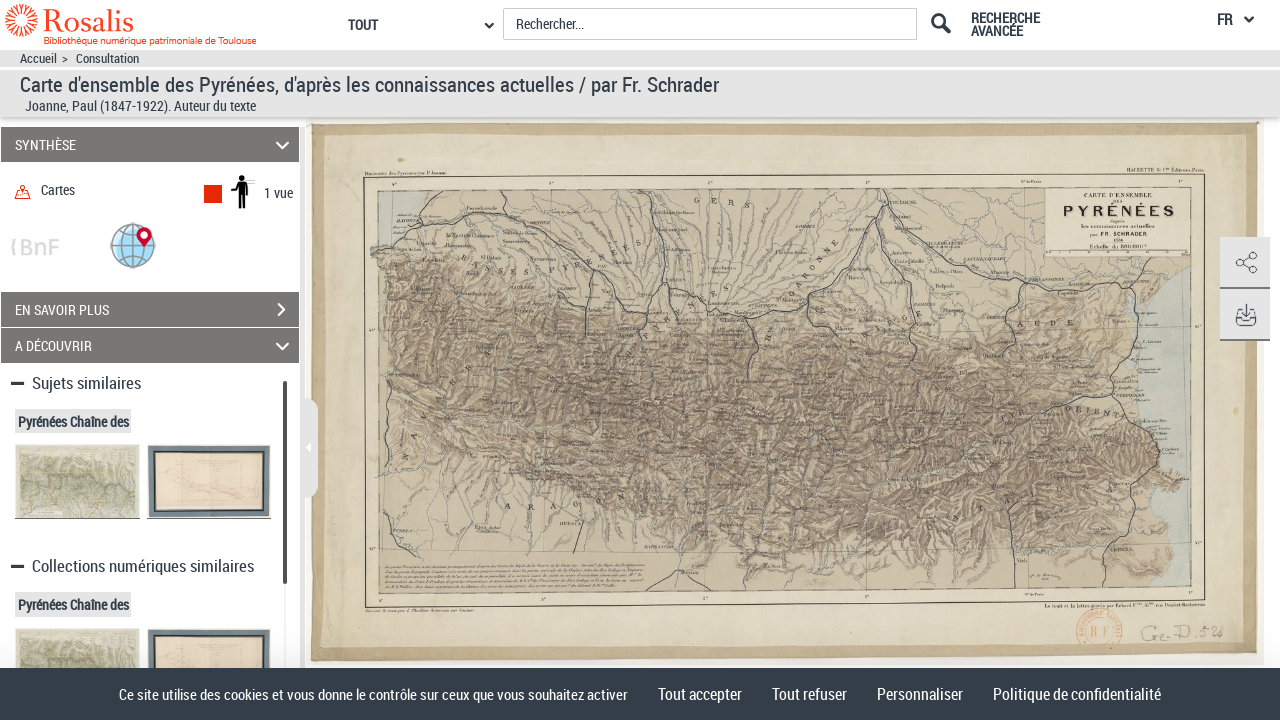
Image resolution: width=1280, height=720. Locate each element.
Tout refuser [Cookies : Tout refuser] (809, 694)
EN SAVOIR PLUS (157, 310)
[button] (133, 244)
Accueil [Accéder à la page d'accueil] (38, 58)
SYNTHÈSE (155, 144)
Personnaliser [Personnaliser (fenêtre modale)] (920, 694)
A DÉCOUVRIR (155, 345)
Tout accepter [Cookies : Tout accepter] (700, 694)
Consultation (107, 58)
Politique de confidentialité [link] (1077, 694)
